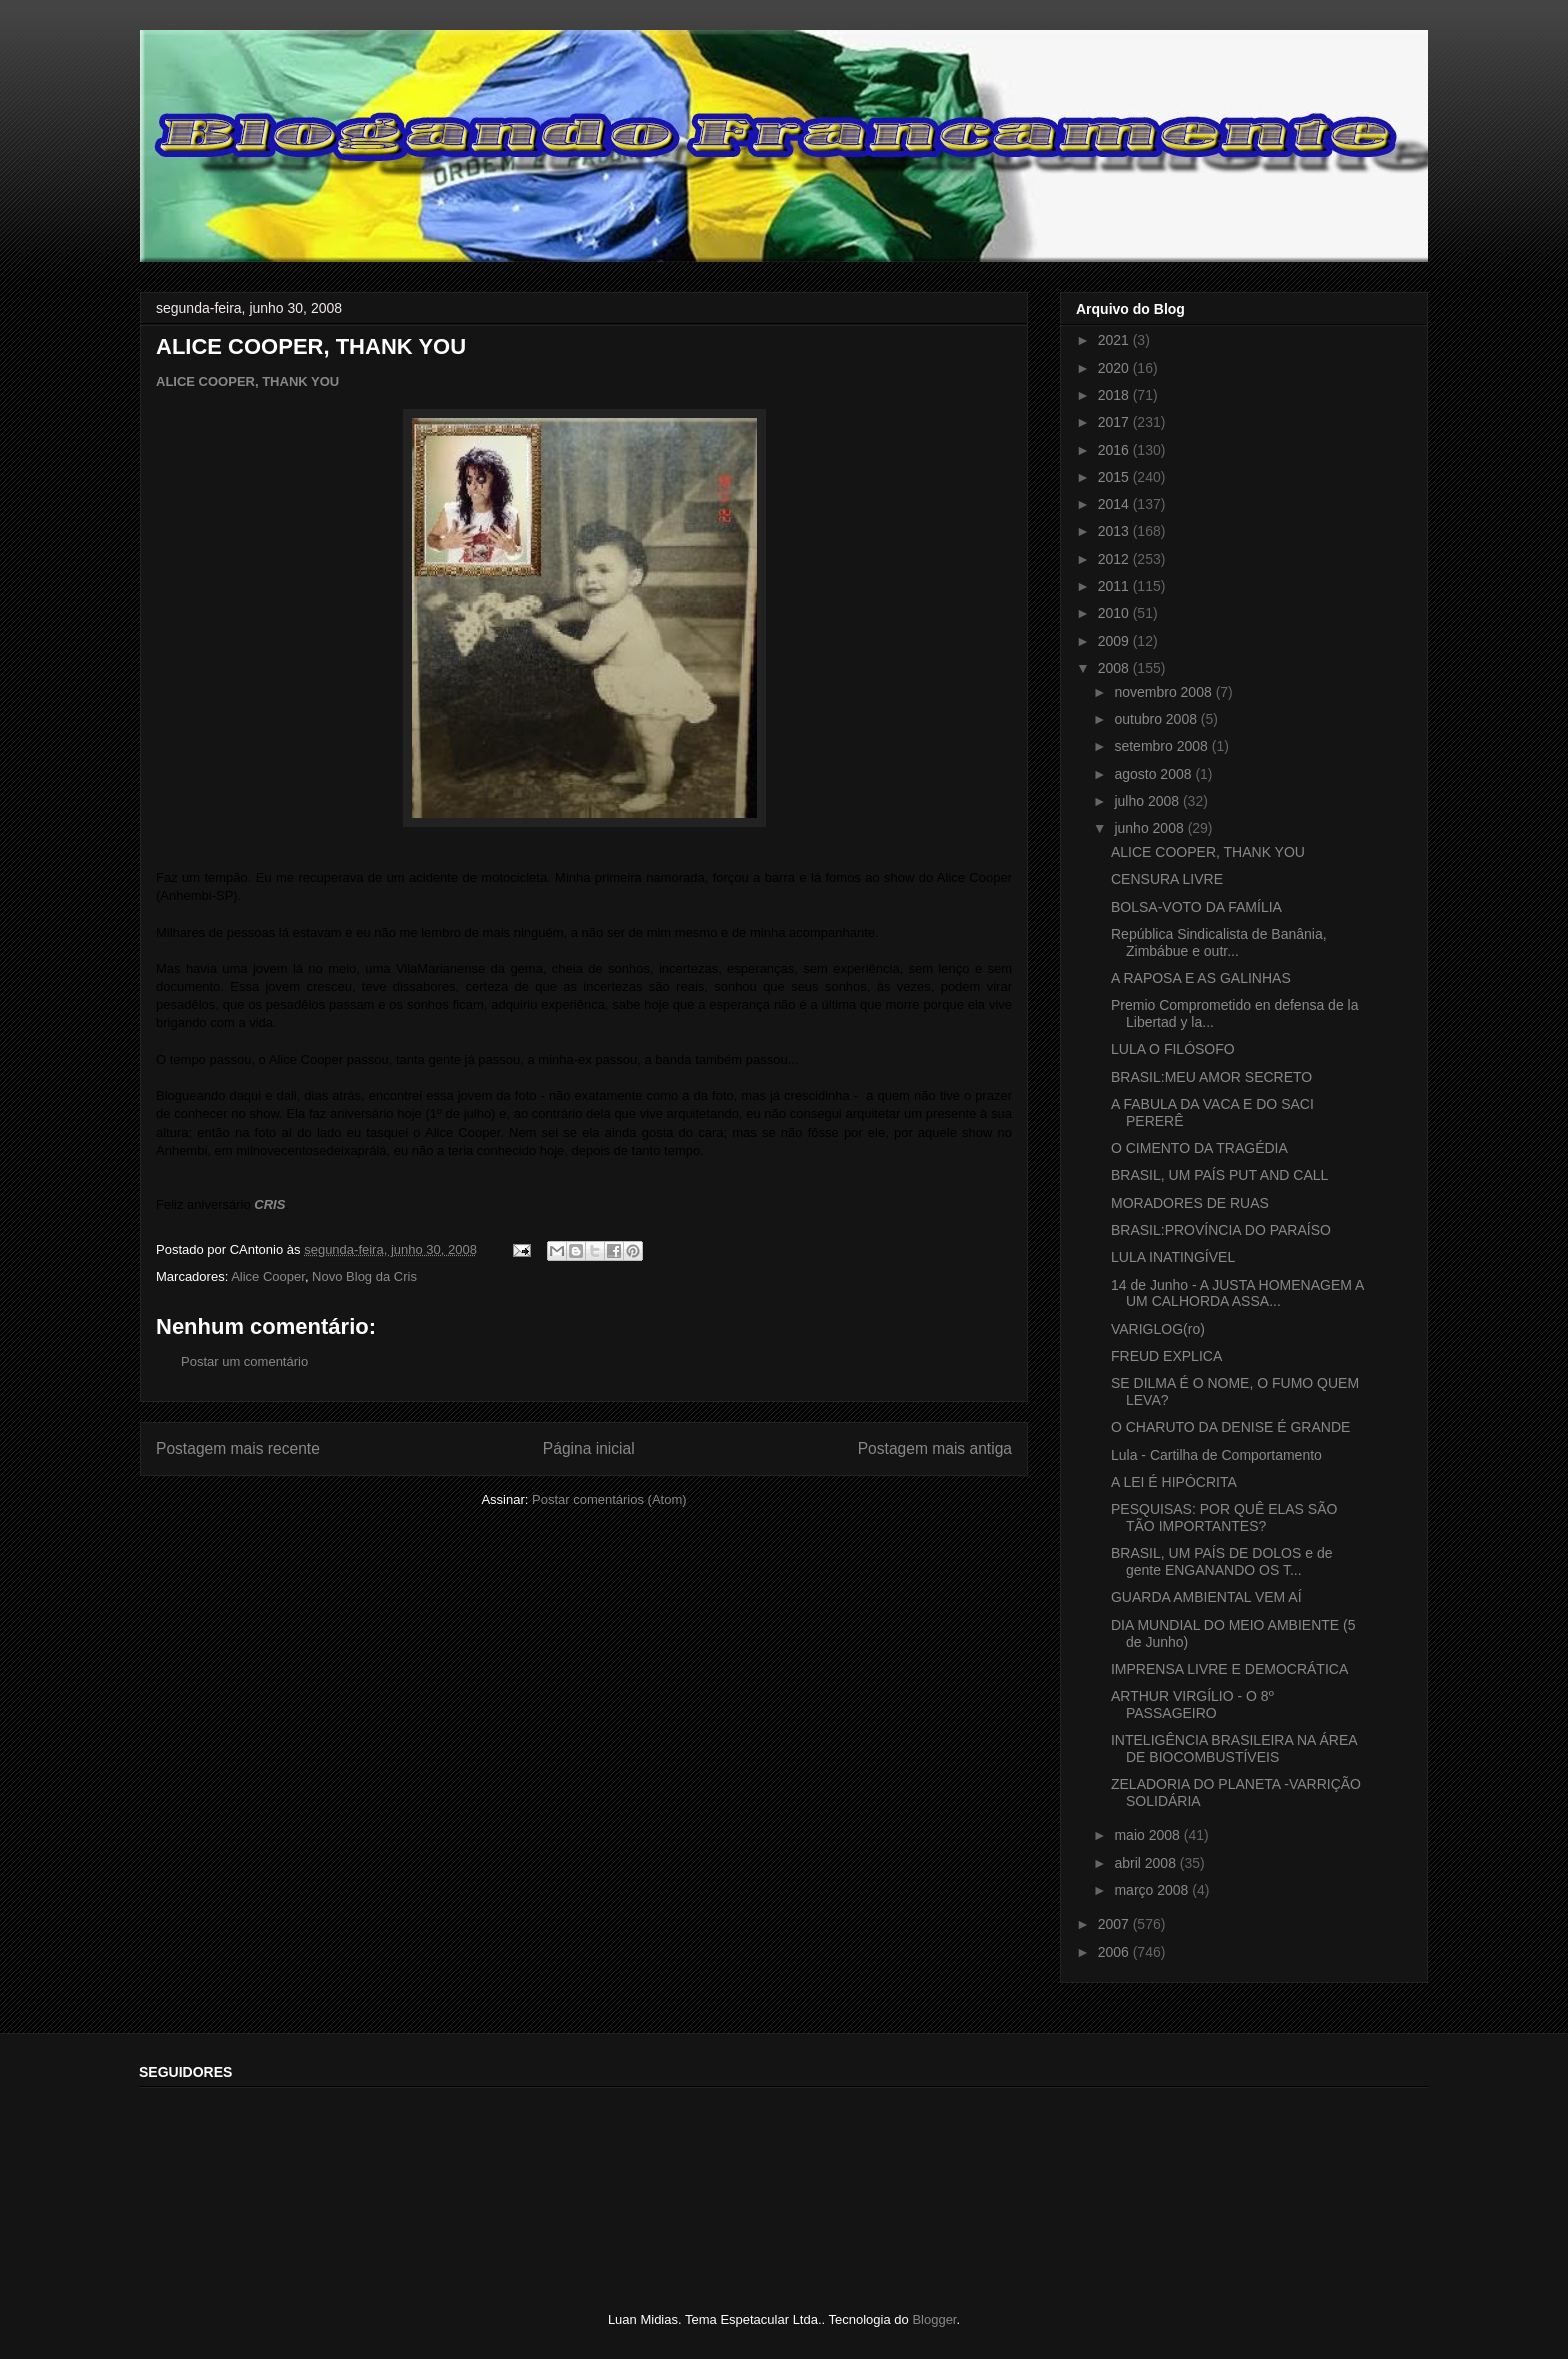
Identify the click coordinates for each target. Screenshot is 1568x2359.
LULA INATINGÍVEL (1173, 1257)
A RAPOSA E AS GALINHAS (1201, 978)
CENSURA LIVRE (1167, 879)
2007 (1115, 1924)
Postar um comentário (244, 1361)
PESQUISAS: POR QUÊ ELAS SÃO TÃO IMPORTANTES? (1224, 1517)
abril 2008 (1146, 1863)
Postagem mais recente (238, 1448)
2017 (1115, 422)
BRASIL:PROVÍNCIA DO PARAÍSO (1221, 1230)
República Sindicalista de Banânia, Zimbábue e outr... (1219, 942)
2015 (1115, 477)
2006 (1115, 1952)
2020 (1115, 368)
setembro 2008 (1162, 746)
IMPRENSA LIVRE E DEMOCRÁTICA (1229, 1669)
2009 (1115, 641)
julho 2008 (1148, 801)
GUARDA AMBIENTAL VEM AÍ (1206, 1597)
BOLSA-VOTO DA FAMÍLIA (1196, 907)
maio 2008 (1148, 1835)
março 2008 (1153, 1890)
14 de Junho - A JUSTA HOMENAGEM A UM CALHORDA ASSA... (1237, 1293)
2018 (1115, 395)
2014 (1115, 504)
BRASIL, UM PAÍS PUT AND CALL (1219, 1175)
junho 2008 (1150, 828)
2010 (1115, 613)
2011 (1115, 586)
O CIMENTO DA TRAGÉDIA (1199, 1148)
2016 (1115, 450)
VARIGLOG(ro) (1158, 1329)
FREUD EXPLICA (1166, 1356)
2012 (1115, 559)
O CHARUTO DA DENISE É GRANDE (1230, 1427)
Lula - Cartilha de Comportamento (1216, 1455)
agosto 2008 (1154, 774)
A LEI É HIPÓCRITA (1174, 1482)
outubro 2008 (1157, 719)
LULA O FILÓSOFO (1173, 1049)
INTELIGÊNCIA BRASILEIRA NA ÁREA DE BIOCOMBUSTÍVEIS (1234, 1748)
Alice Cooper (268, 1276)
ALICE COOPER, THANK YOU (247, 381)
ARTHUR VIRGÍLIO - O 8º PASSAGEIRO (1192, 1704)
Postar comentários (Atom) (609, 1499)
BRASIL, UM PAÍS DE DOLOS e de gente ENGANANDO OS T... (1221, 1561)
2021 (1115, 340)
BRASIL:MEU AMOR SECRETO (1211, 1077)
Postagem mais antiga (935, 1448)
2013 (1115, 531)
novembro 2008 (1164, 692)
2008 (1115, 668)
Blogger (934, 2319)
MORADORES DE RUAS (1190, 1203)
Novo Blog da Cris (364, 1276)
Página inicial (589, 1448)
